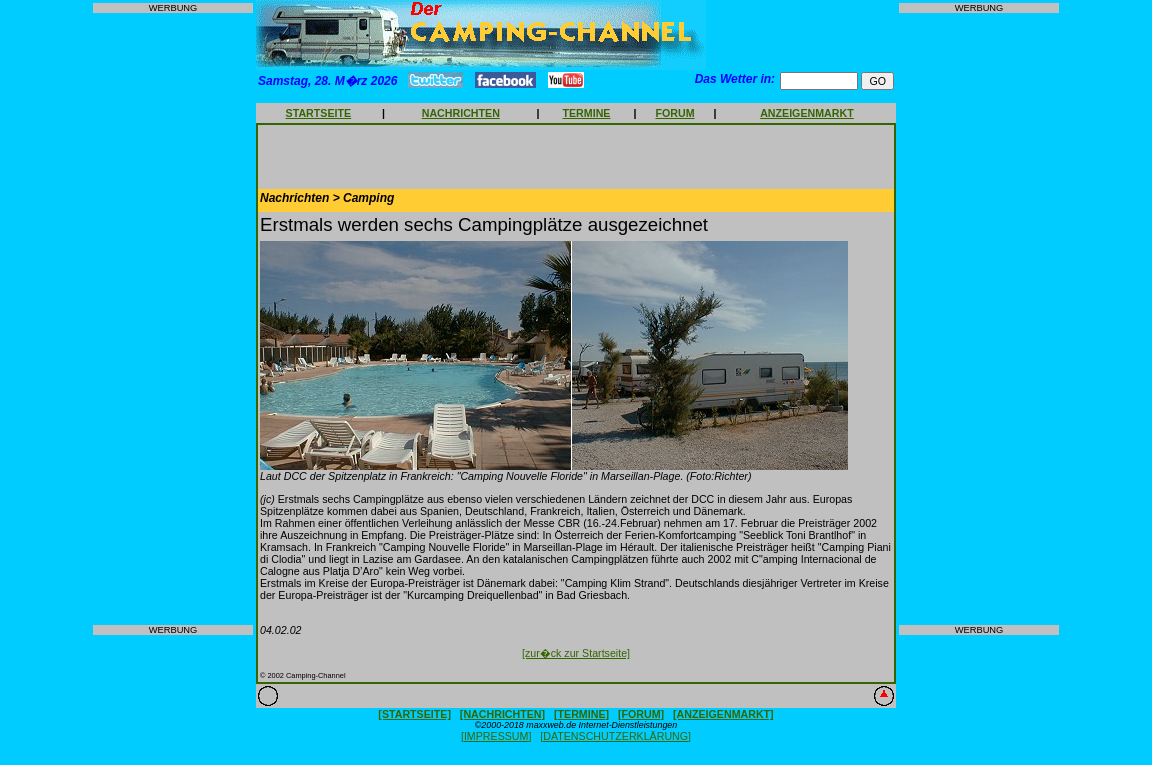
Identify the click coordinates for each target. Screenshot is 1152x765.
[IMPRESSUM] (496, 736)
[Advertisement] (173, 319)
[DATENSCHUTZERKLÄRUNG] (615, 736)
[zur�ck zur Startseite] (576, 653)
